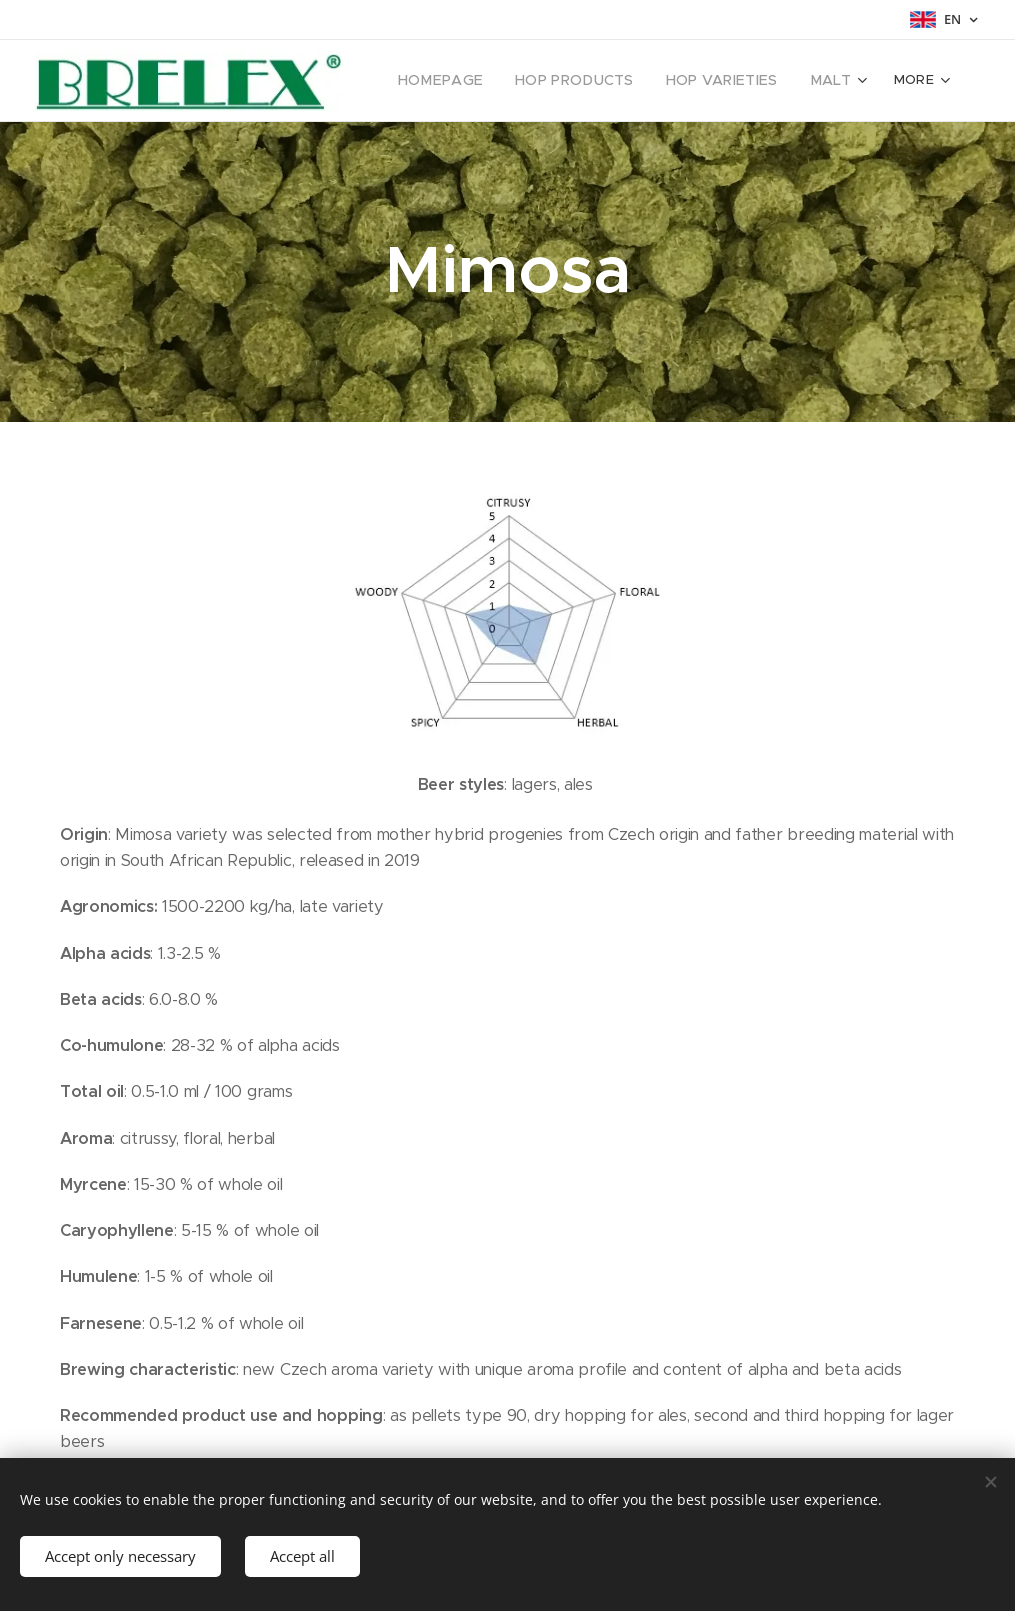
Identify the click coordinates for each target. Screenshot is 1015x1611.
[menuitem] (469, 81)
